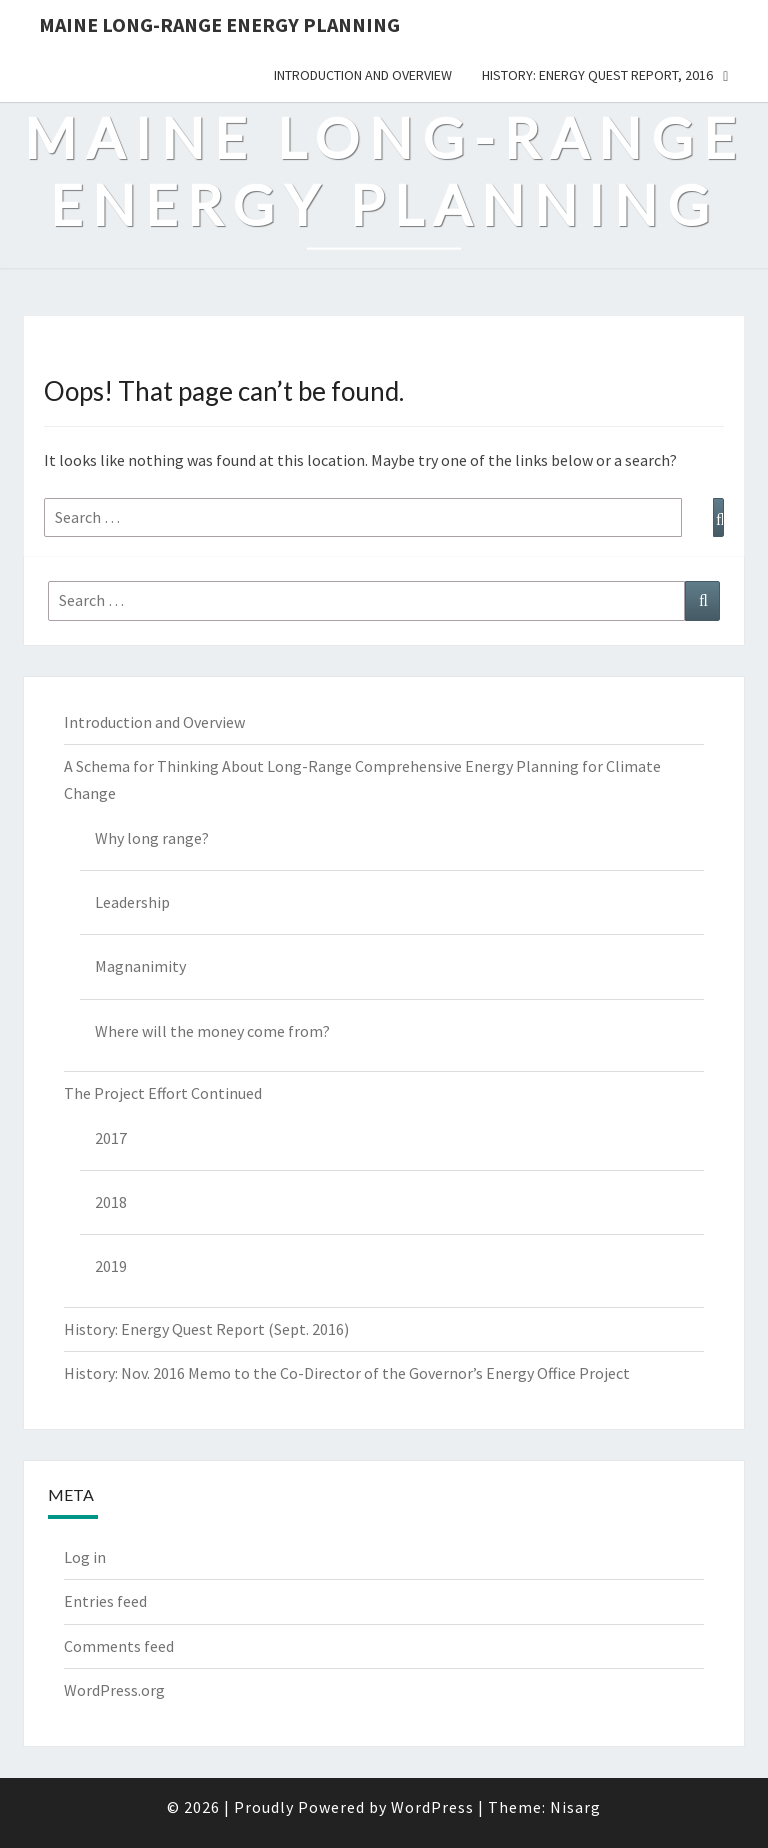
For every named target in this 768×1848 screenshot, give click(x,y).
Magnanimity (140, 966)
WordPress (432, 1807)
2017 (111, 1138)
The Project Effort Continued (163, 1093)
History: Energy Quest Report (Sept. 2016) (206, 1329)
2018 (111, 1202)
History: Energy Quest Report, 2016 (597, 75)
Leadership (132, 902)
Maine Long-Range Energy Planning (219, 24)
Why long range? (152, 838)
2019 (111, 1266)
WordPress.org (114, 1690)
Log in (85, 1557)
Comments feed (119, 1646)
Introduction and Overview (363, 75)
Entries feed (105, 1601)
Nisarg (575, 1807)
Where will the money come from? (212, 1031)
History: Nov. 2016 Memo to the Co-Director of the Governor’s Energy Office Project (347, 1373)
